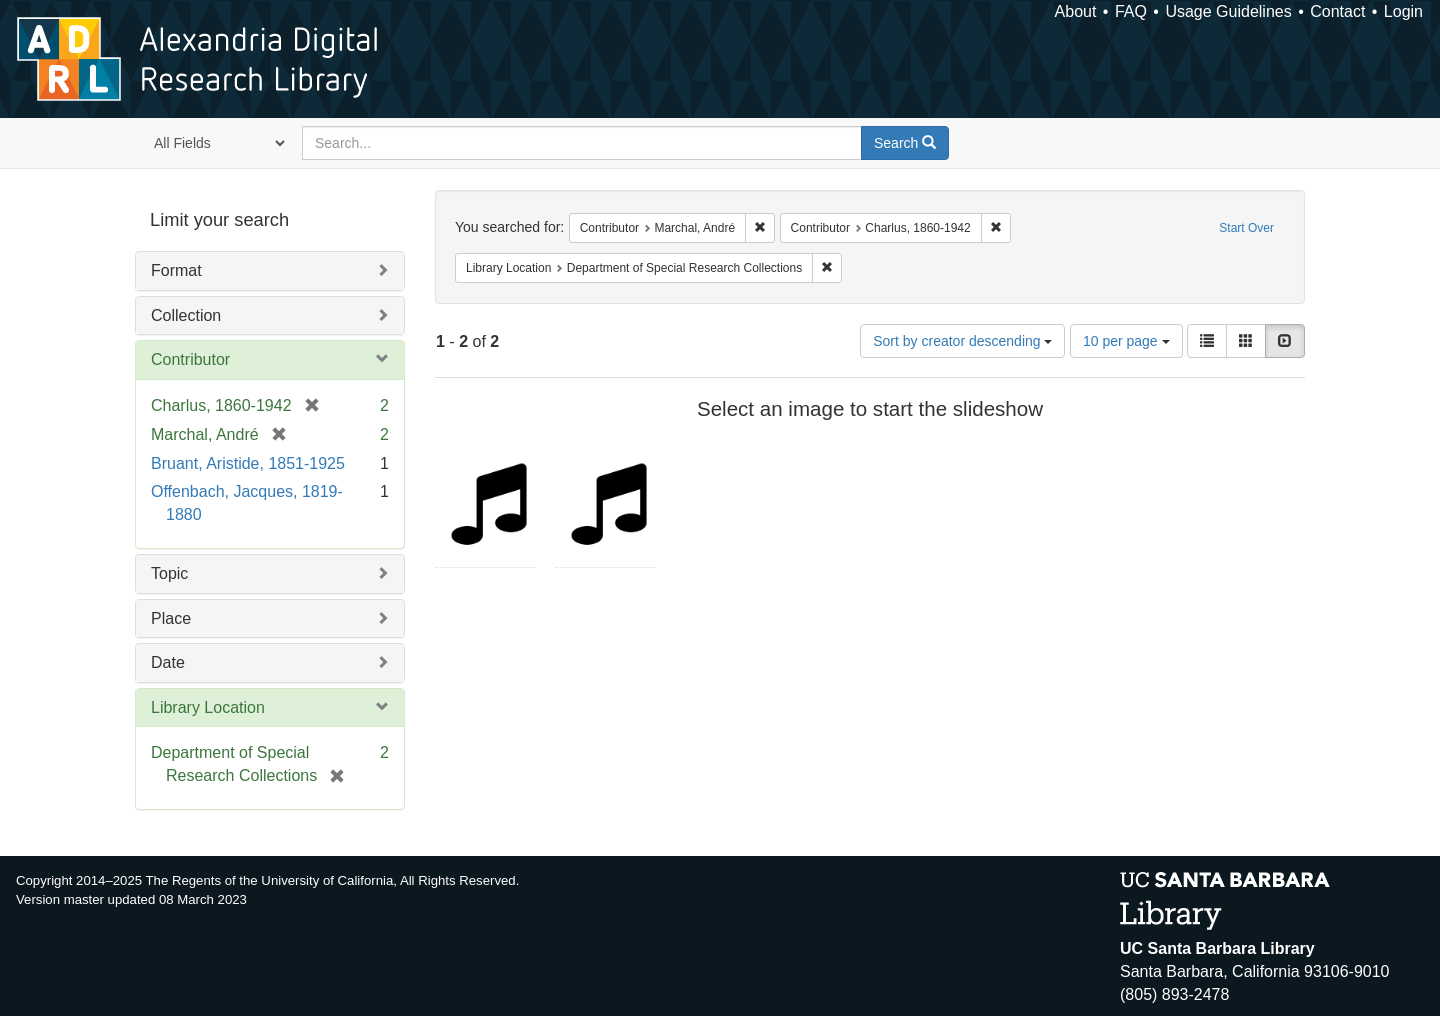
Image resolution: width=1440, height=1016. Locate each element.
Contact (1337, 11)
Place (171, 618)
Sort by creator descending (962, 341)
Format (176, 270)
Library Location (208, 707)
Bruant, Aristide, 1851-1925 (248, 463)
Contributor (190, 359)
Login (1403, 11)
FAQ (1131, 11)
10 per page (1126, 341)
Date (168, 662)
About (1076, 11)
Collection (186, 315)
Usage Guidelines (1228, 11)
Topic (169, 573)
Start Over (1246, 228)
